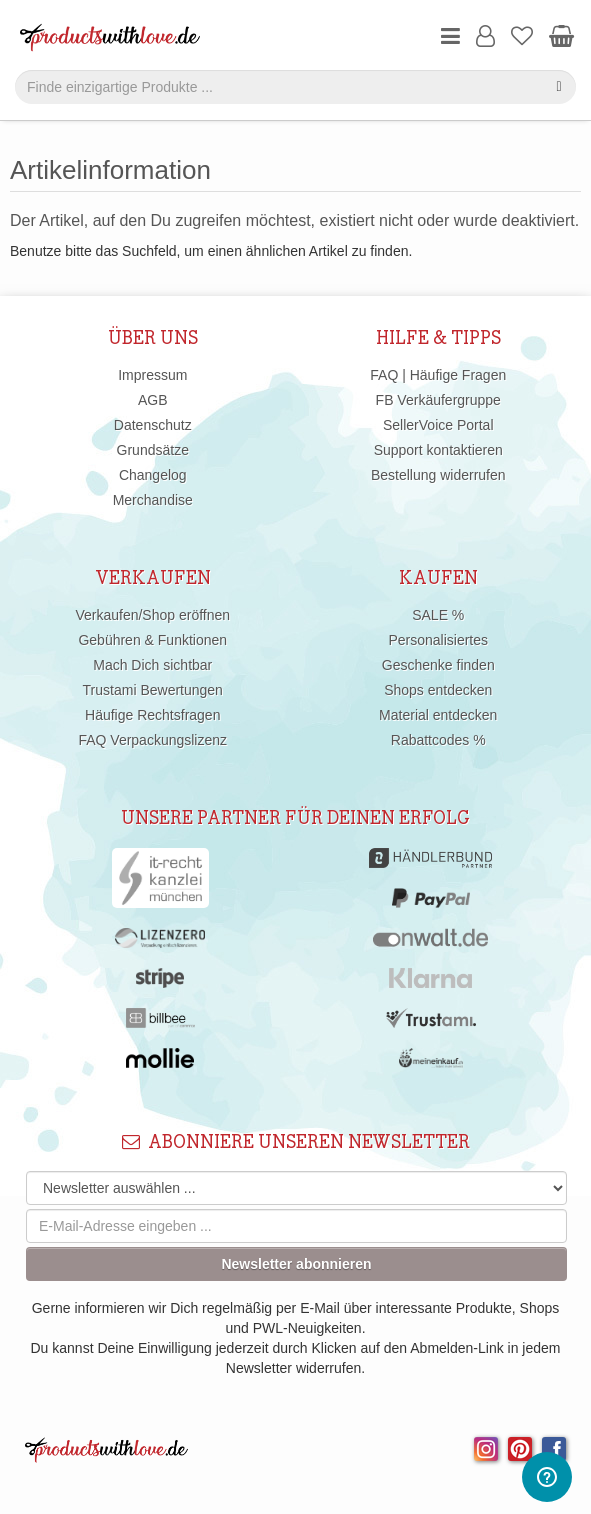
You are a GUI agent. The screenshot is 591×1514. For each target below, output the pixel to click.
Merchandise (153, 500)
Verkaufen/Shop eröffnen (152, 615)
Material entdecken (438, 715)
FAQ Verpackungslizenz (152, 740)
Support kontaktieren (438, 450)
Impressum (152, 375)
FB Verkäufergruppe (438, 400)
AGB (153, 400)
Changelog (153, 475)
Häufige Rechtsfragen (152, 715)
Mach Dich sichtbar (152, 665)
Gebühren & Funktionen (152, 640)
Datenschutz (153, 425)
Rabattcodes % (438, 740)
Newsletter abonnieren (296, 1264)
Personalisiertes (438, 640)
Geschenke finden (438, 665)
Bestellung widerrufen (438, 475)
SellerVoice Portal (438, 425)
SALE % (438, 615)
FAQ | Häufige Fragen (438, 375)
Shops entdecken (438, 690)
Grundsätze (153, 450)
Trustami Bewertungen (153, 690)
